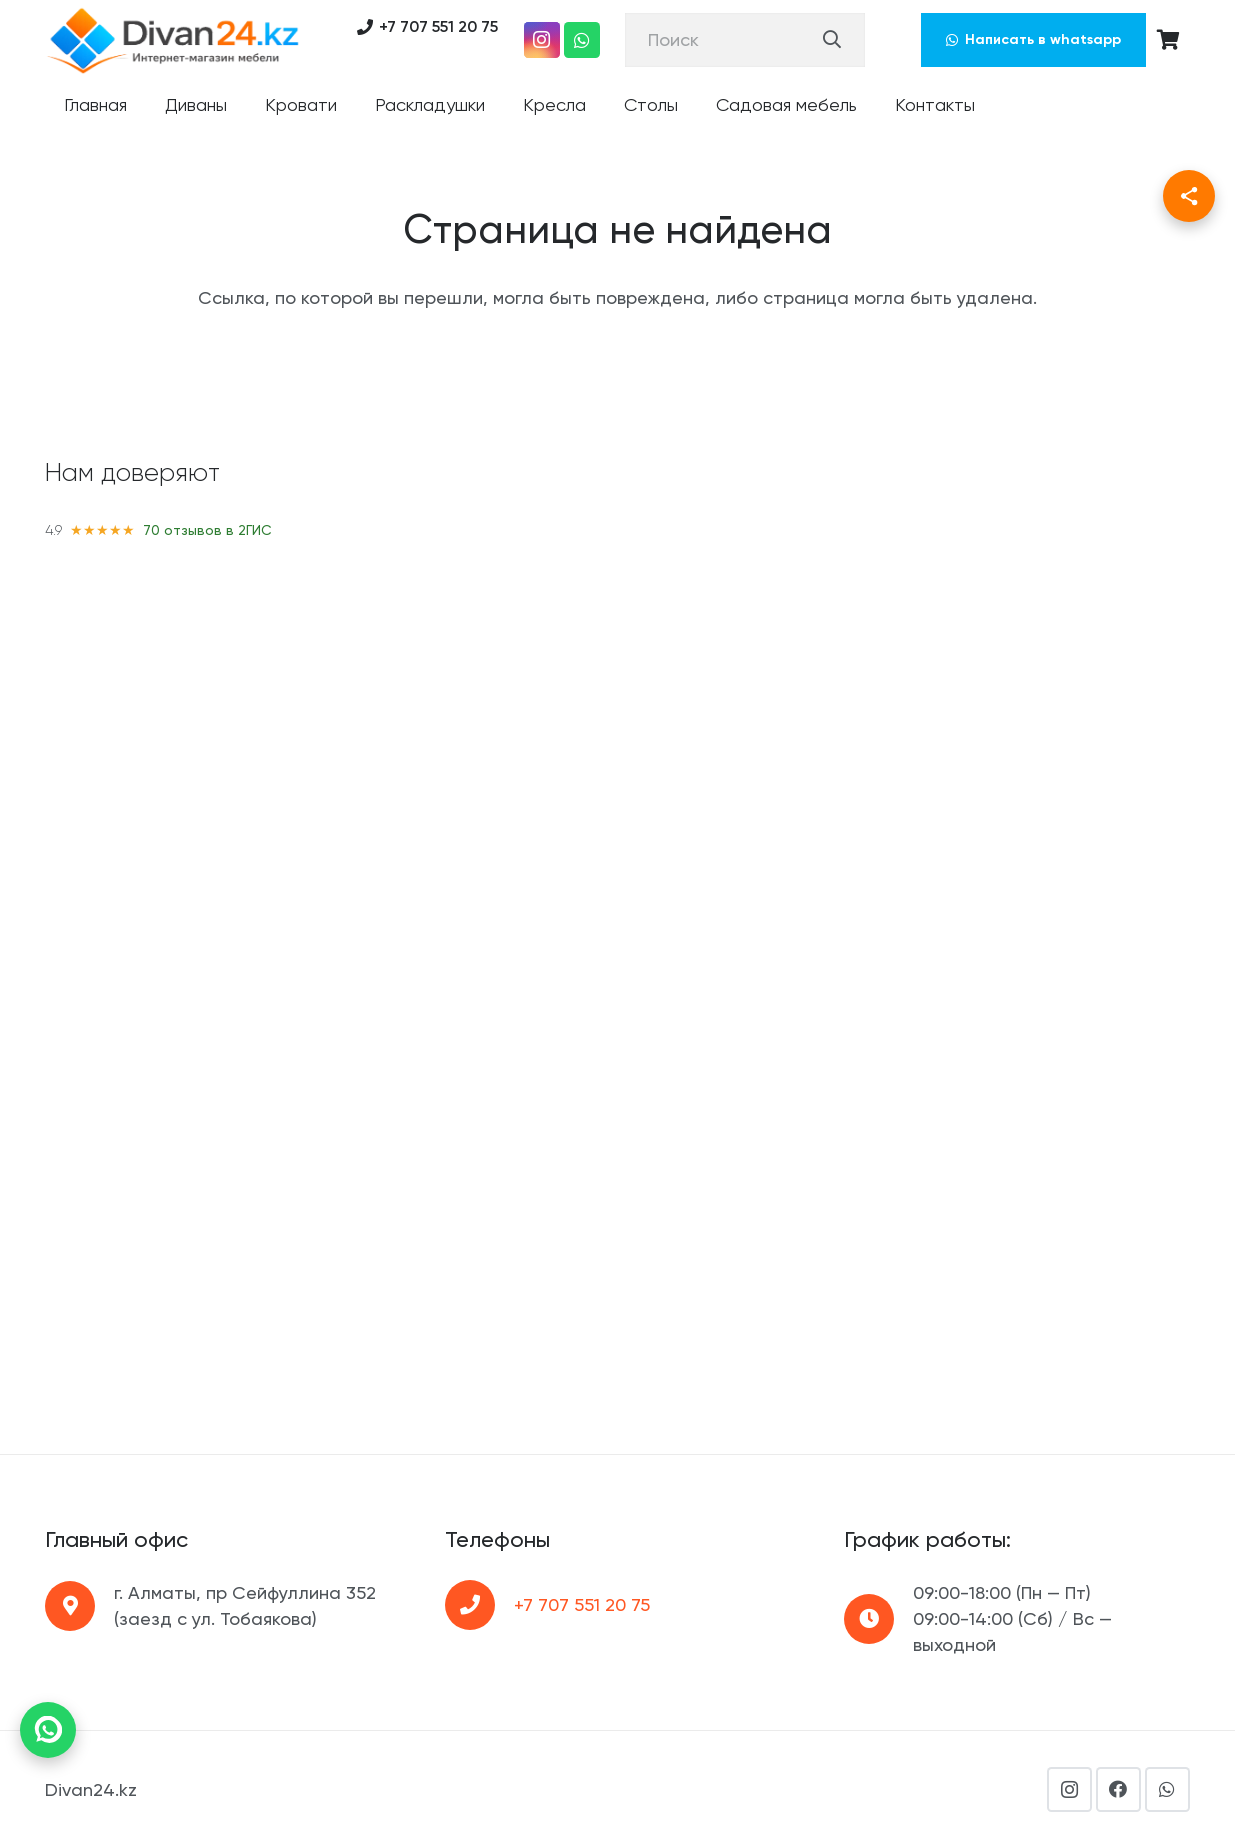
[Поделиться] (1189, 196)
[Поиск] (745, 40)
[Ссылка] (173, 40)
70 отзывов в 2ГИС (207, 530)
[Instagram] (542, 40)
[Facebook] (1118, 1789)
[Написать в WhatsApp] (48, 1730)
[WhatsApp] (582, 40)
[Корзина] (1168, 40)
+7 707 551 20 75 (582, 1604)
